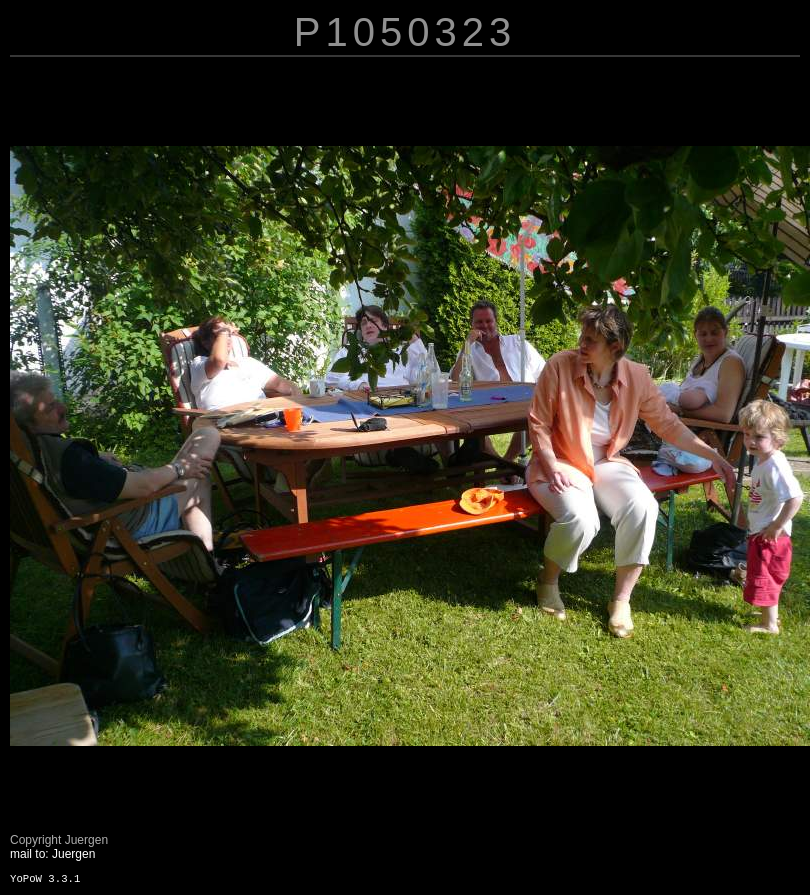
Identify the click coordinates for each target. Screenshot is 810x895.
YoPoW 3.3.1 (45, 879)
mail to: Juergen (52, 854)
